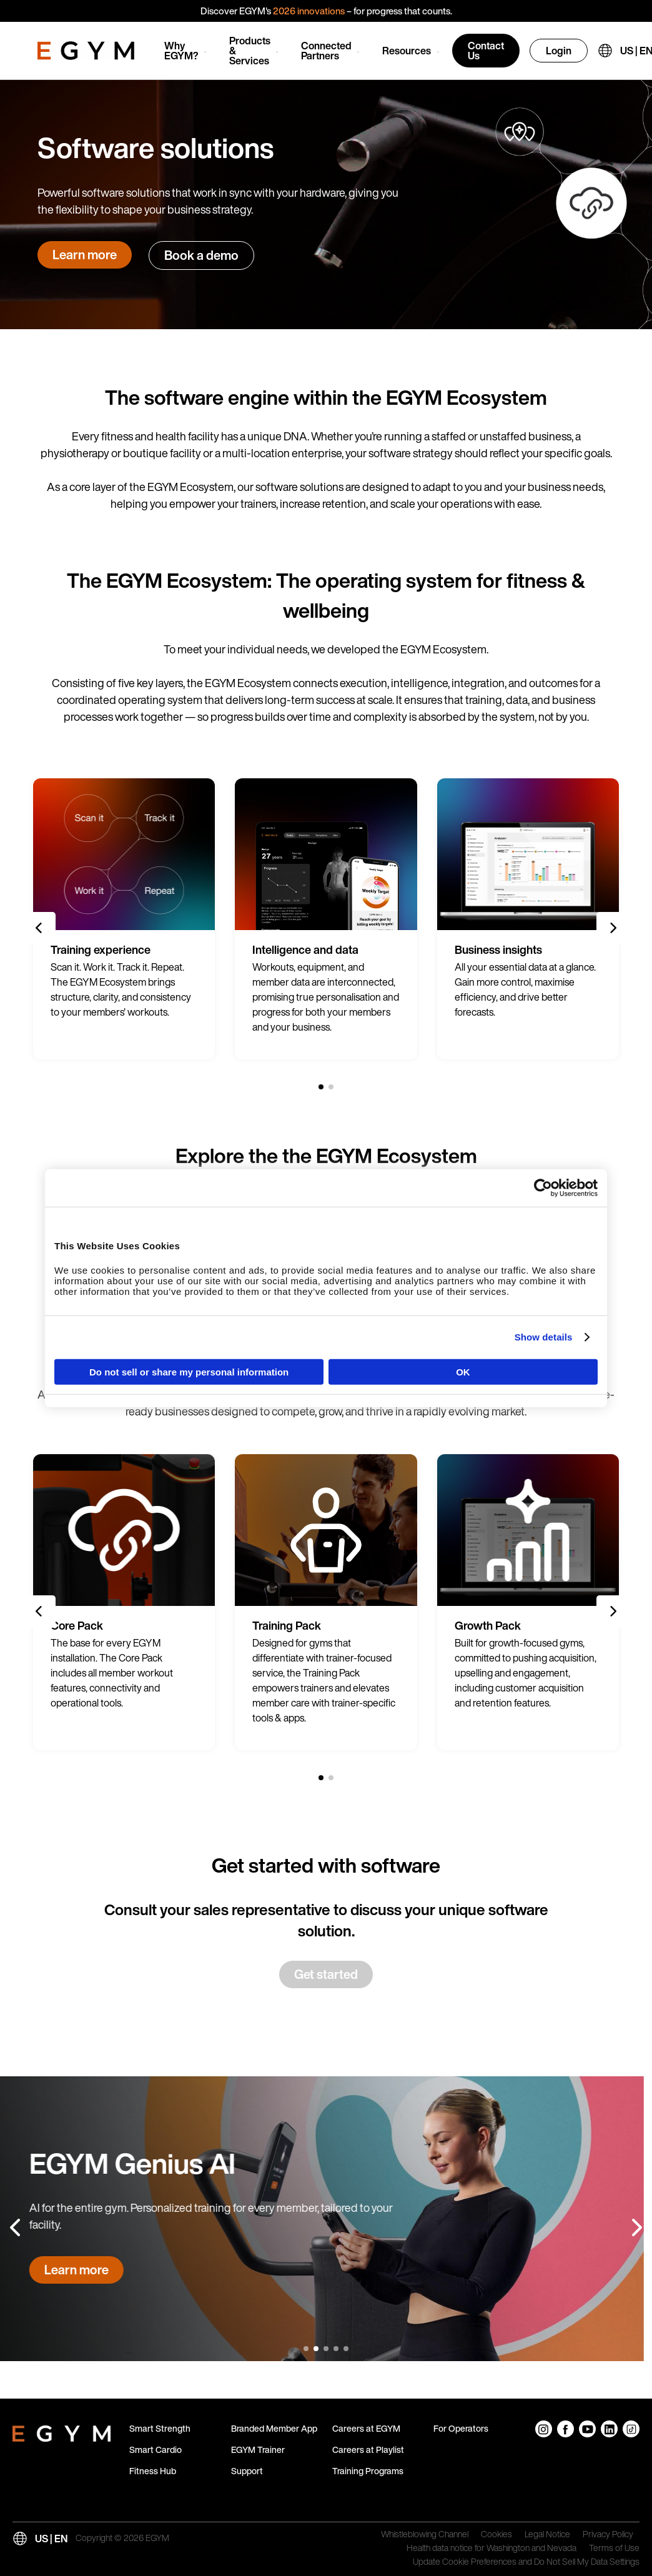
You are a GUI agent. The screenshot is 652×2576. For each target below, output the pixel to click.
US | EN (51, 2538)
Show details (544, 1337)
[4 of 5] (335, 2348)
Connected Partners (326, 50)
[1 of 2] (321, 1086)
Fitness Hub (152, 2470)
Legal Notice (547, 2534)
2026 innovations (309, 10)
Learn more (84, 254)
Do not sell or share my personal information (189, 1371)
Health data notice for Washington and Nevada (491, 2548)
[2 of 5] (316, 2348)
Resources (406, 50)
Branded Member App (274, 2428)
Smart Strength (159, 2428)
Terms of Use (614, 2548)
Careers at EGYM (366, 2428)
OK (463, 1371)
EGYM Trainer (258, 2449)
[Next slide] (612, 928)
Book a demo (201, 255)
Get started (326, 1974)
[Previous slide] (39, 928)
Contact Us (486, 50)
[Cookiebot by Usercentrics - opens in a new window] (543, 1188)
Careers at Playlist (368, 2449)
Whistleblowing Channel (424, 2534)
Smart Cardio (155, 2449)
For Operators (460, 2428)
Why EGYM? (181, 50)
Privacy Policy (608, 2534)
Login (558, 50)
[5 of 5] (345, 2348)
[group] (124, 918)
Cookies (496, 2534)
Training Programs (367, 2470)
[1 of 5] (306, 2348)
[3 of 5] (326, 2348)
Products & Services (249, 50)
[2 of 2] (330, 1086)
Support (247, 2470)
